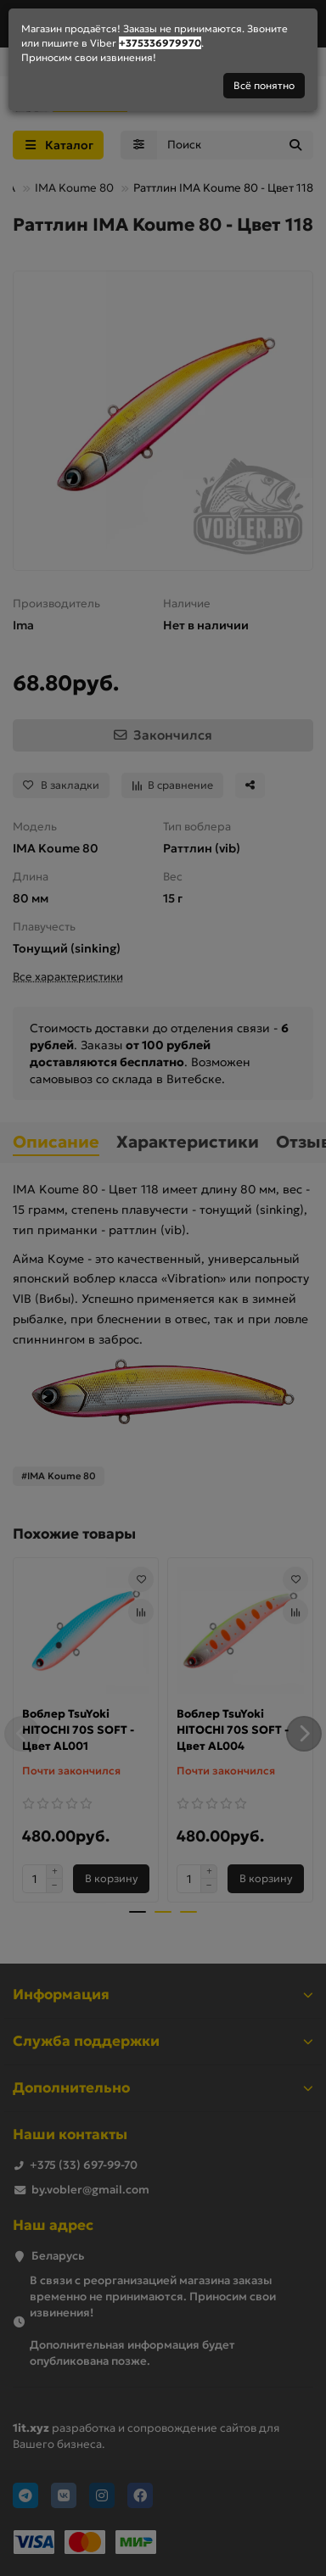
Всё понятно (264, 85)
